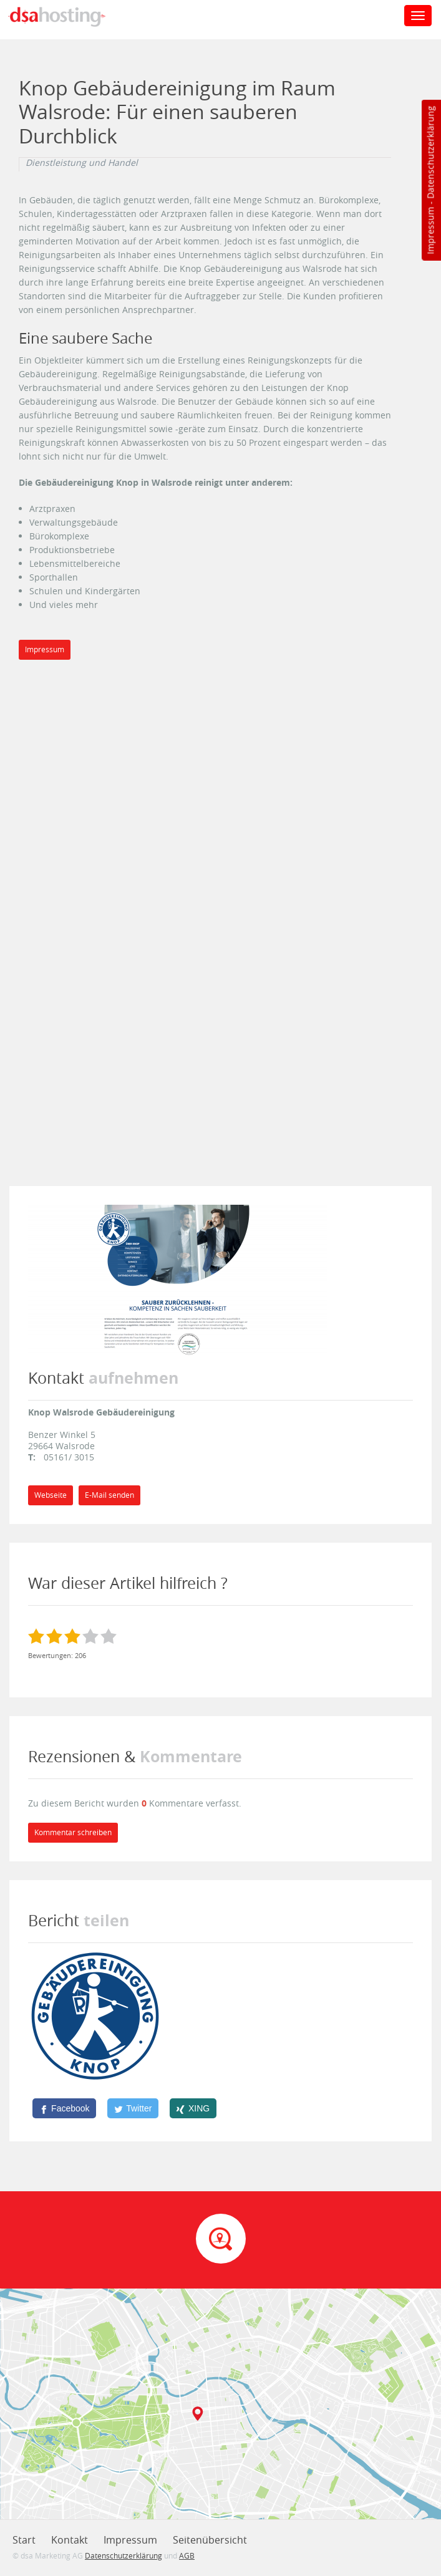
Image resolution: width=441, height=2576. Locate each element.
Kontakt (69, 2540)
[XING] (193, 2108)
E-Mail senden (109, 1495)
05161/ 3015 (69, 1457)
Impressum (430, 230)
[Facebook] (64, 2108)
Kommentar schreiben (73, 1832)
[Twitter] (132, 2108)
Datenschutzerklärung (430, 152)
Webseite (50, 1495)
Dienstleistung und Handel (82, 162)
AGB (187, 2555)
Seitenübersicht (210, 2540)
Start (24, 2540)
